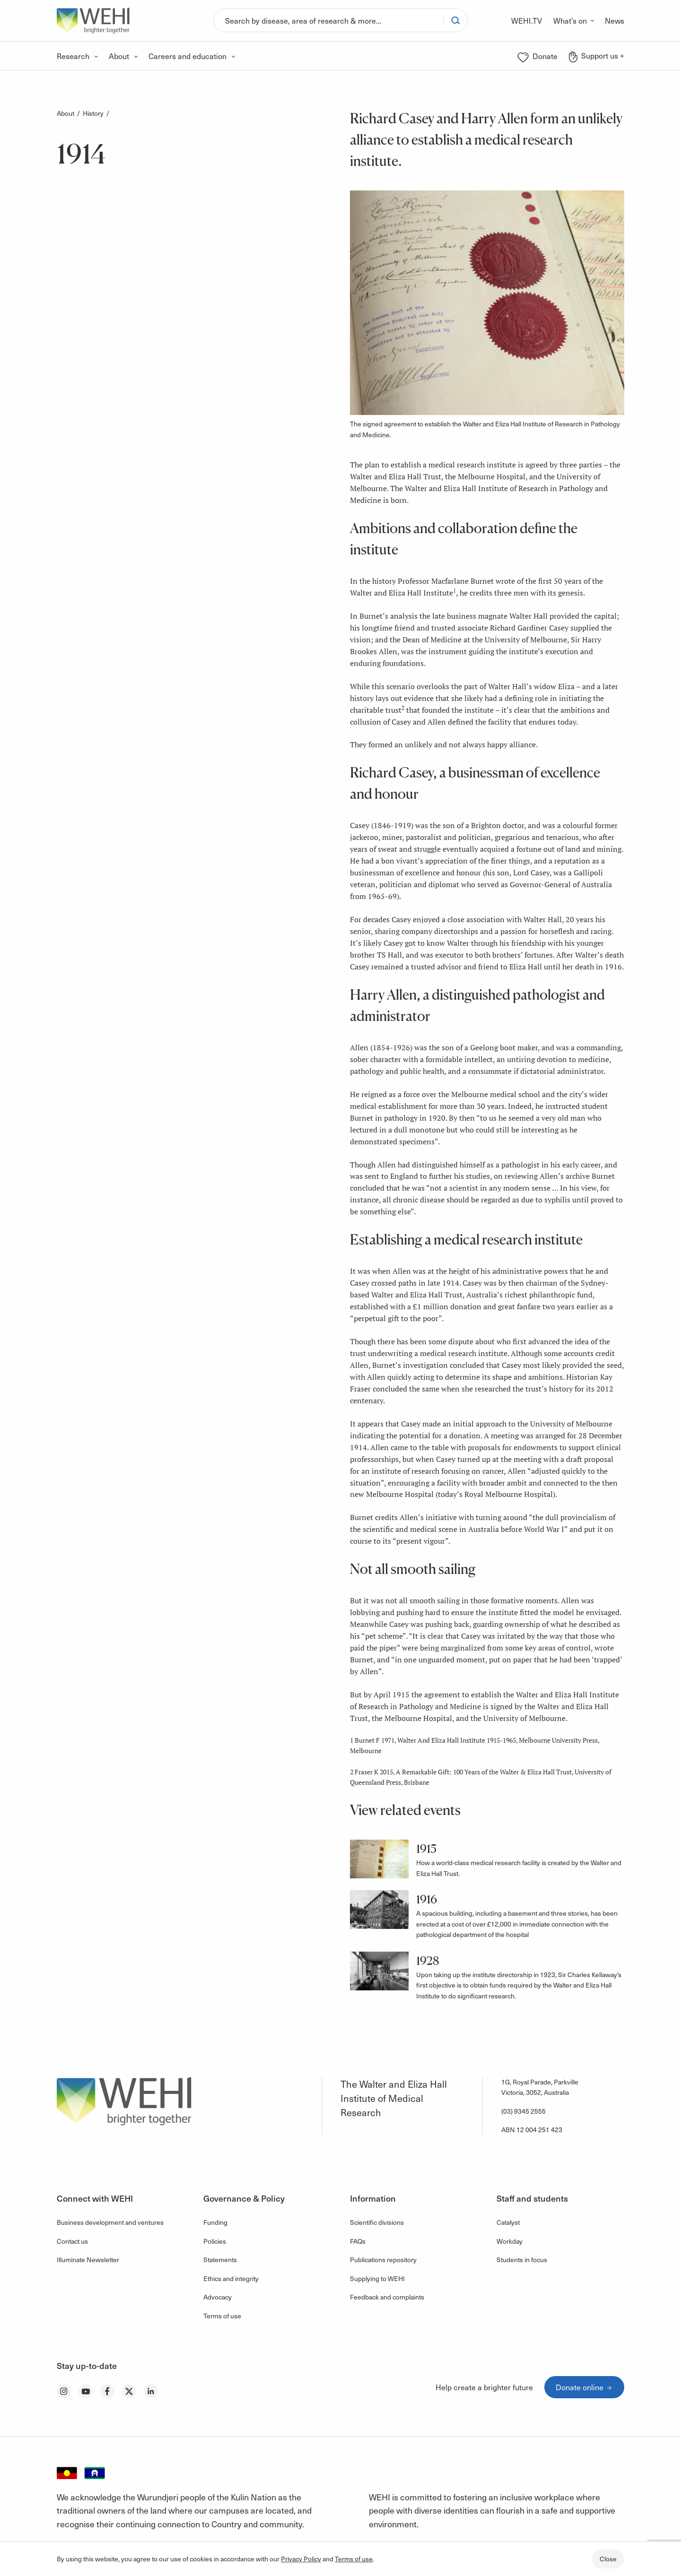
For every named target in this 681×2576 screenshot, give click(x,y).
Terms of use (354, 2559)
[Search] (328, 20)
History (93, 113)
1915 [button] (426, 1849)
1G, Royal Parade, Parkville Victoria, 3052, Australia (539, 2087)
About (65, 113)
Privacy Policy (301, 2559)
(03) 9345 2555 (523, 2111)
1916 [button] (426, 1899)
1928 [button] (427, 1961)
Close (608, 2559)
